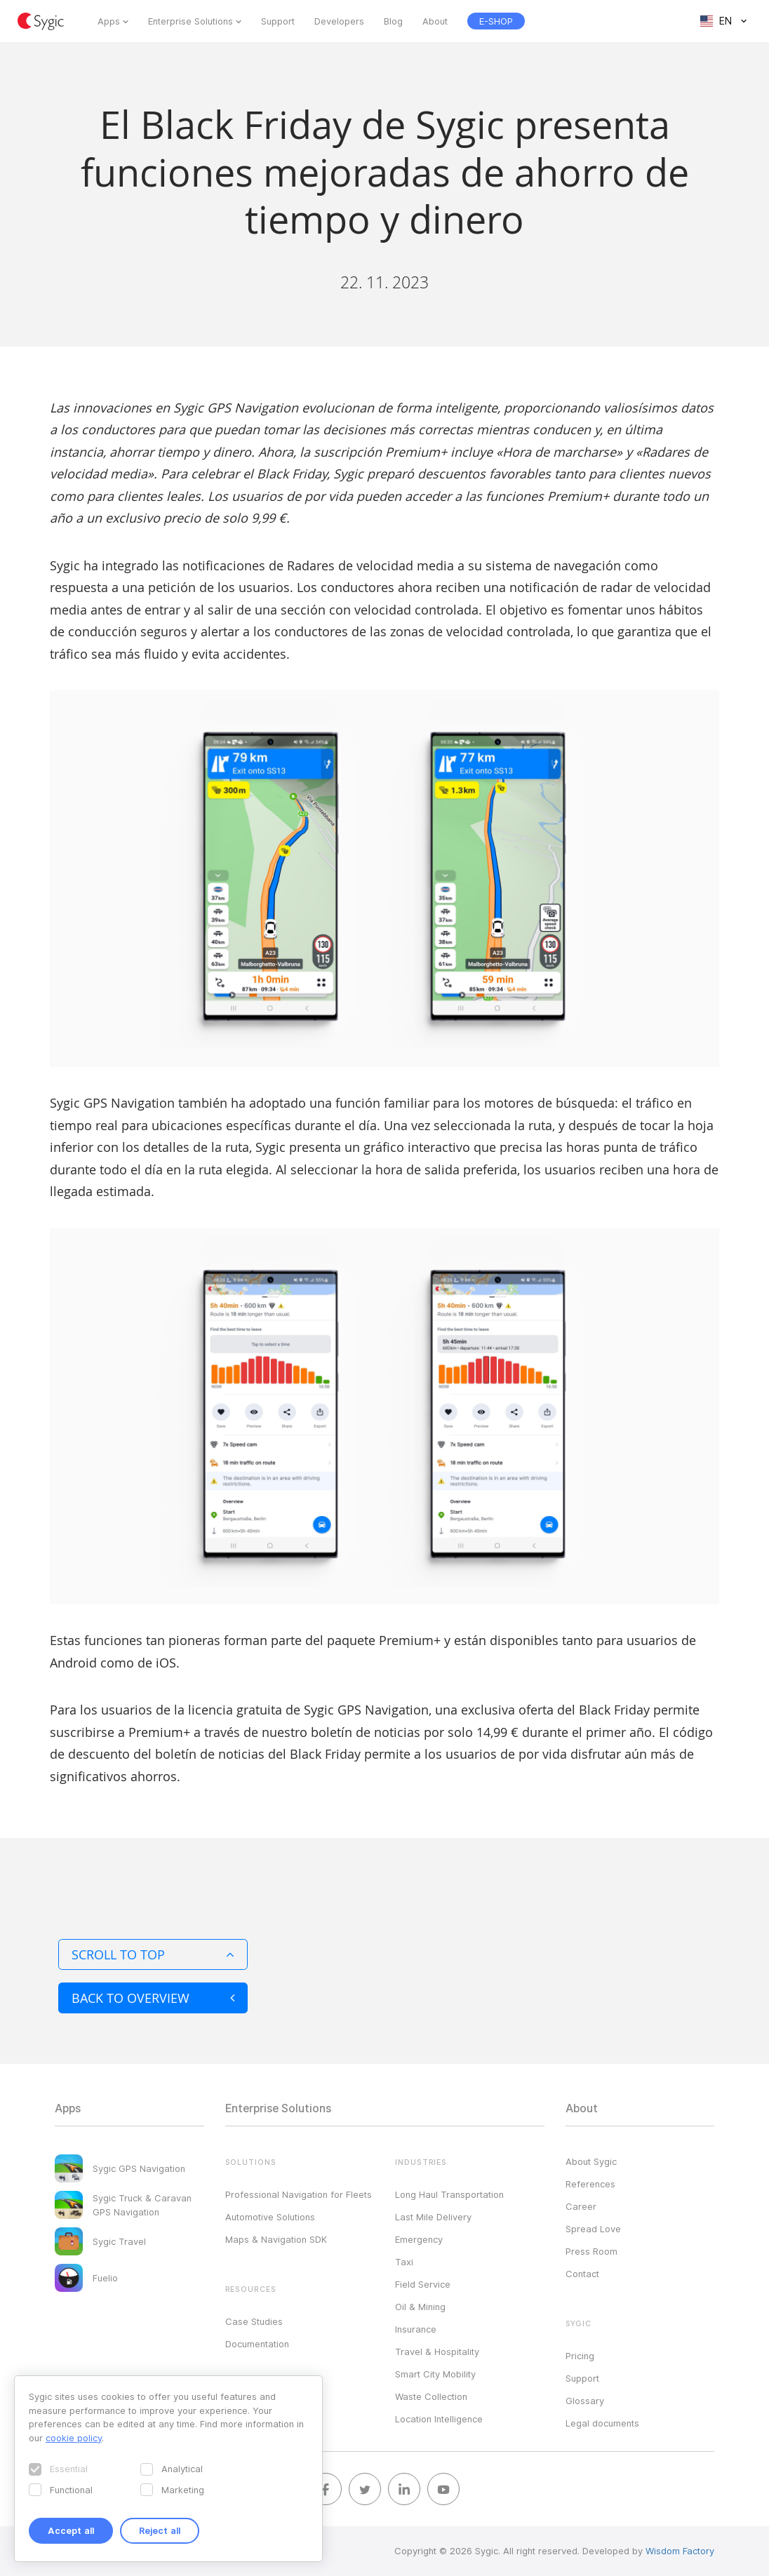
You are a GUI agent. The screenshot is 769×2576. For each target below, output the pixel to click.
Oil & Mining (420, 2306)
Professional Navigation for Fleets (298, 2194)
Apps (109, 21)
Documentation (257, 2343)
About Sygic (591, 2161)
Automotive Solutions (270, 2216)
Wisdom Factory (680, 2550)
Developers (339, 21)
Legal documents (602, 2423)
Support (278, 21)
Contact (582, 2273)
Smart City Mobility (435, 2374)
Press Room (591, 2251)
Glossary (585, 2400)
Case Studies (254, 2321)
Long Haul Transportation (449, 2194)
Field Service (422, 2284)
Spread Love (593, 2228)
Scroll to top (153, 1954)
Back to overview (153, 1998)
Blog (393, 21)
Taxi (404, 2261)
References (590, 2183)
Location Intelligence (439, 2418)
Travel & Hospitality (437, 2351)
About (435, 21)
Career (581, 2206)
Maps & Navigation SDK (276, 2239)
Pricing (580, 2355)
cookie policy (74, 2437)
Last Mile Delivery (433, 2216)
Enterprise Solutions (190, 21)
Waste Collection (431, 2396)
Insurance (415, 2329)
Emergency (419, 2239)
